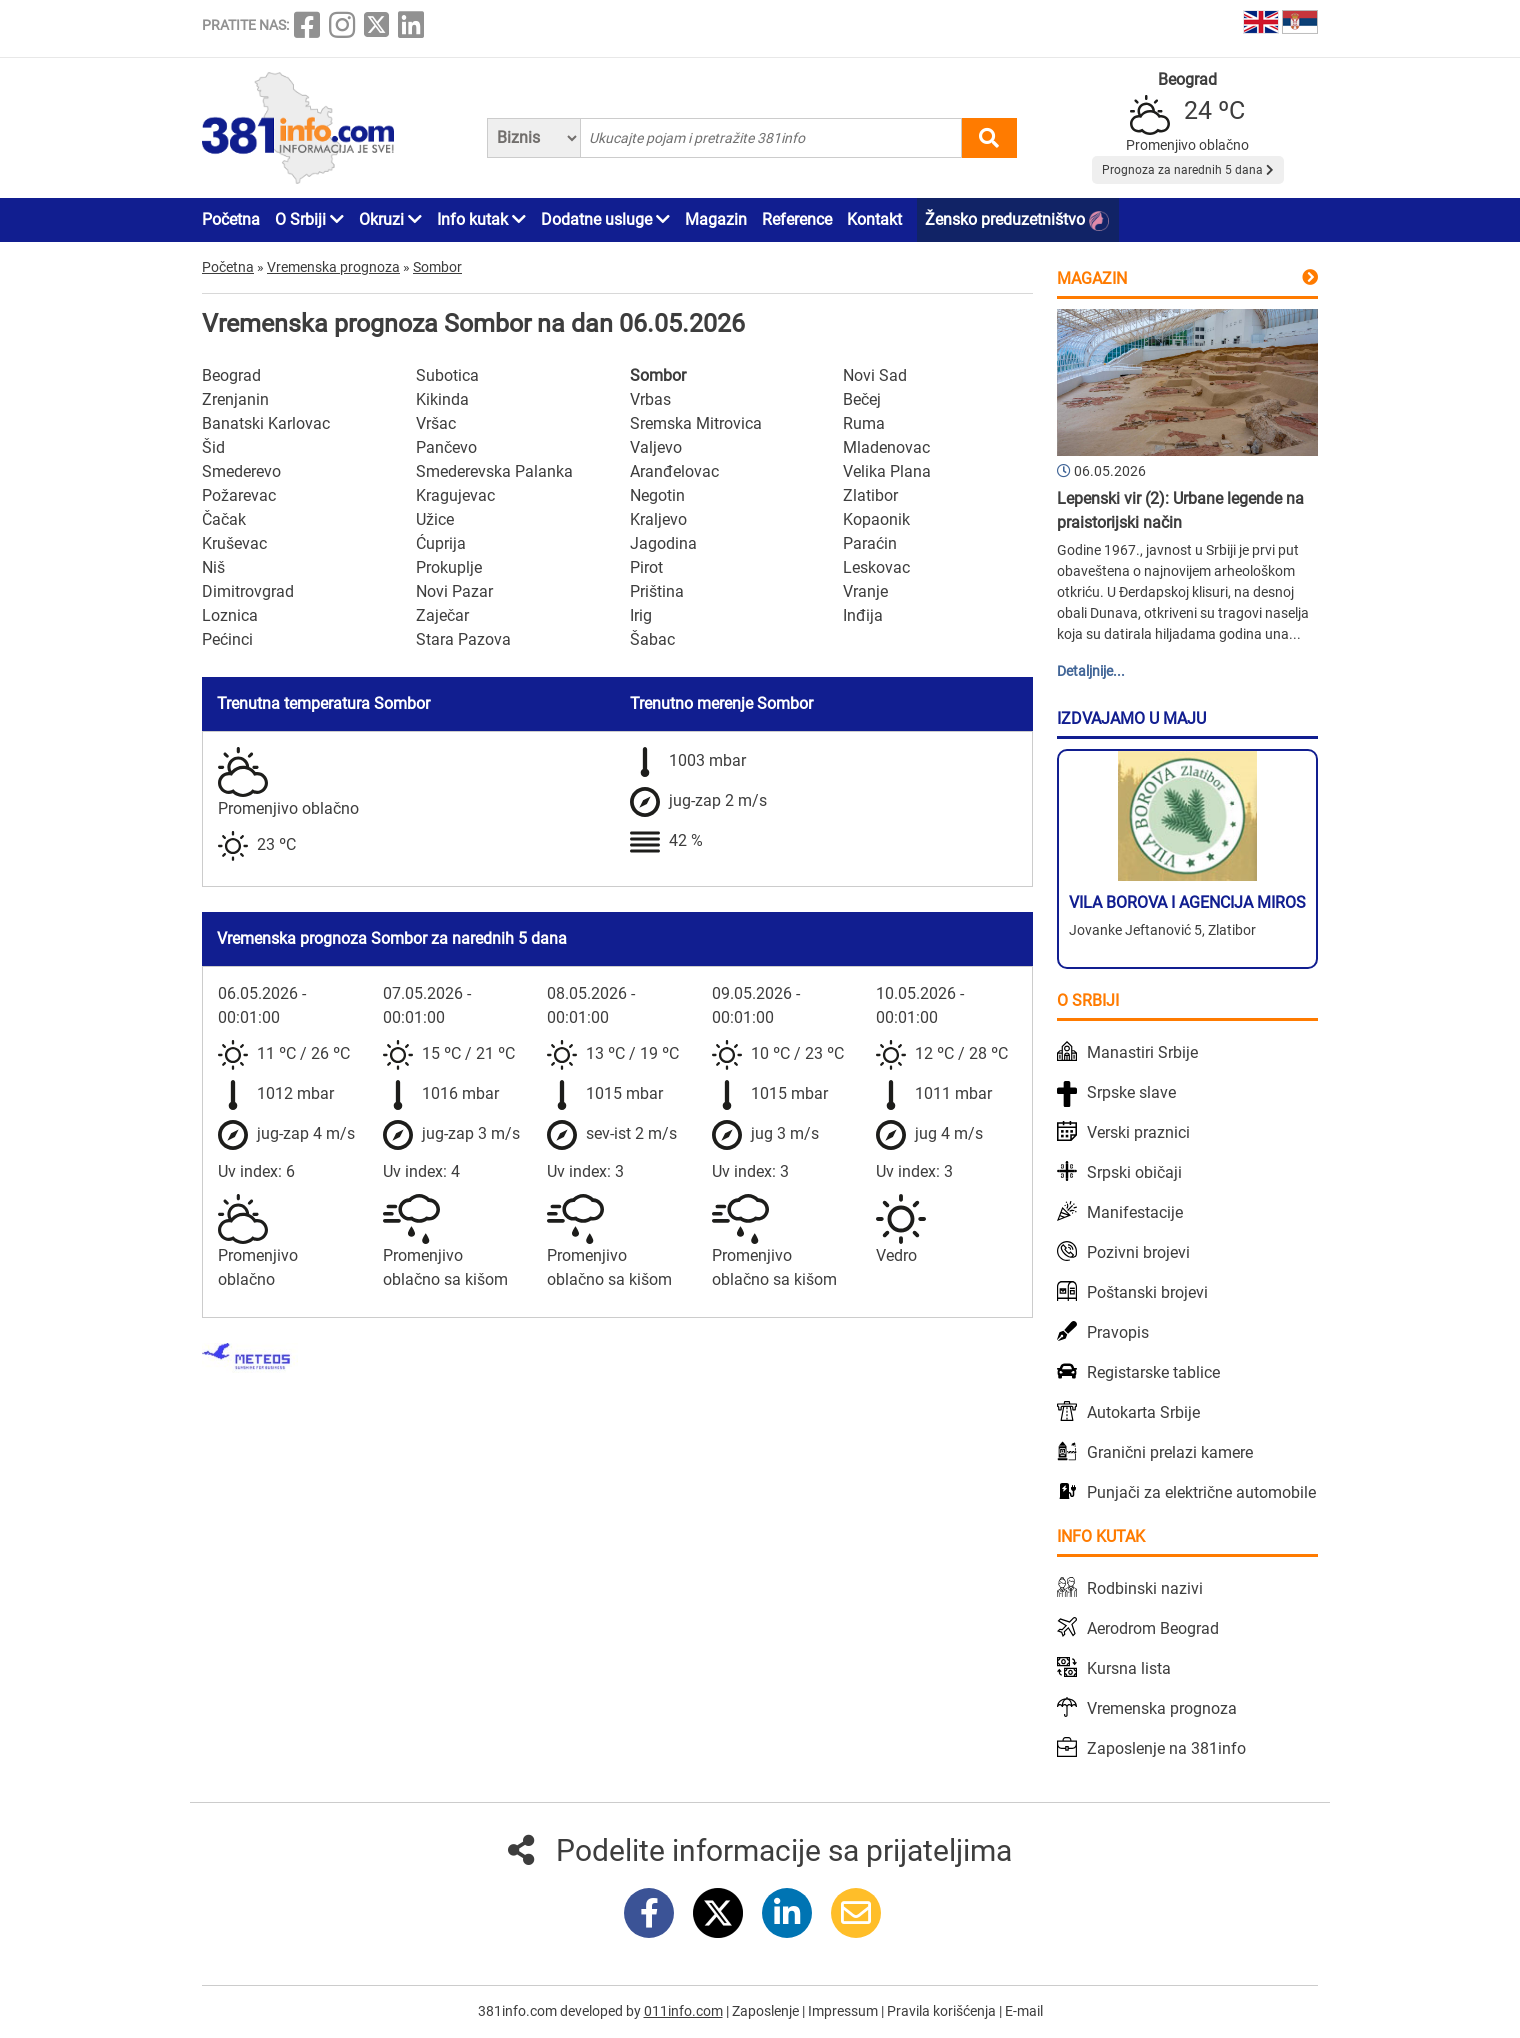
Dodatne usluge (605, 219)
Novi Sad (875, 375)
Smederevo (241, 471)
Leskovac (876, 567)
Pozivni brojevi (1138, 1252)
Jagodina (663, 543)
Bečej (862, 399)
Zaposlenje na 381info (1166, 1748)
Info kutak (481, 219)
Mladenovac (886, 447)
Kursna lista (1129, 1668)
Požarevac (239, 495)
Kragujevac (455, 495)
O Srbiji (309, 219)
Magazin (716, 219)
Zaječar (442, 615)
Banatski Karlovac (266, 423)
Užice (435, 519)
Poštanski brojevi (1147, 1292)
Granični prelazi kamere (1170, 1452)
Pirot (646, 567)
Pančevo (446, 447)
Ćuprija (441, 543)
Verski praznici (1138, 1132)
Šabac (652, 639)
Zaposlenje (767, 2011)
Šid (213, 447)
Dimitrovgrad (248, 591)
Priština (657, 591)
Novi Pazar (454, 591)
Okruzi (390, 219)
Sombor (658, 375)
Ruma (864, 423)
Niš (213, 567)
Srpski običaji (1134, 1172)
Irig (641, 615)
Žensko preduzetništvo (1017, 220)
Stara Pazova (463, 639)
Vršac (436, 423)
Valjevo (656, 447)
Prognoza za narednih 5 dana (1188, 170)
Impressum (844, 2011)
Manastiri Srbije (1142, 1052)
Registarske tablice (1153, 1372)
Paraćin (870, 543)
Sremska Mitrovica (696, 423)
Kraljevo (658, 519)
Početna (231, 219)
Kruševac (234, 543)
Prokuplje (449, 567)
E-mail (1024, 2011)
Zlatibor (870, 495)
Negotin (657, 495)
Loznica (230, 615)
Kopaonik (876, 519)
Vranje (865, 591)
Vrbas (650, 399)
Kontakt (874, 219)
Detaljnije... (1091, 671)
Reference (797, 219)
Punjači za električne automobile (1201, 1492)
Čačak (224, 519)
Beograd (231, 375)
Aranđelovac (674, 471)
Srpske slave (1131, 1092)
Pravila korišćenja (943, 2011)
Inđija (863, 615)
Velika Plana (887, 471)
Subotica (447, 375)
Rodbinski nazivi (1145, 1588)
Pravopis (1118, 1332)
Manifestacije (1135, 1212)
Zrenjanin (235, 399)
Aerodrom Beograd (1153, 1628)
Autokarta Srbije (1143, 1412)
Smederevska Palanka (494, 471)
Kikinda (442, 399)
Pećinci (227, 639)
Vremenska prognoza (1162, 1708)
